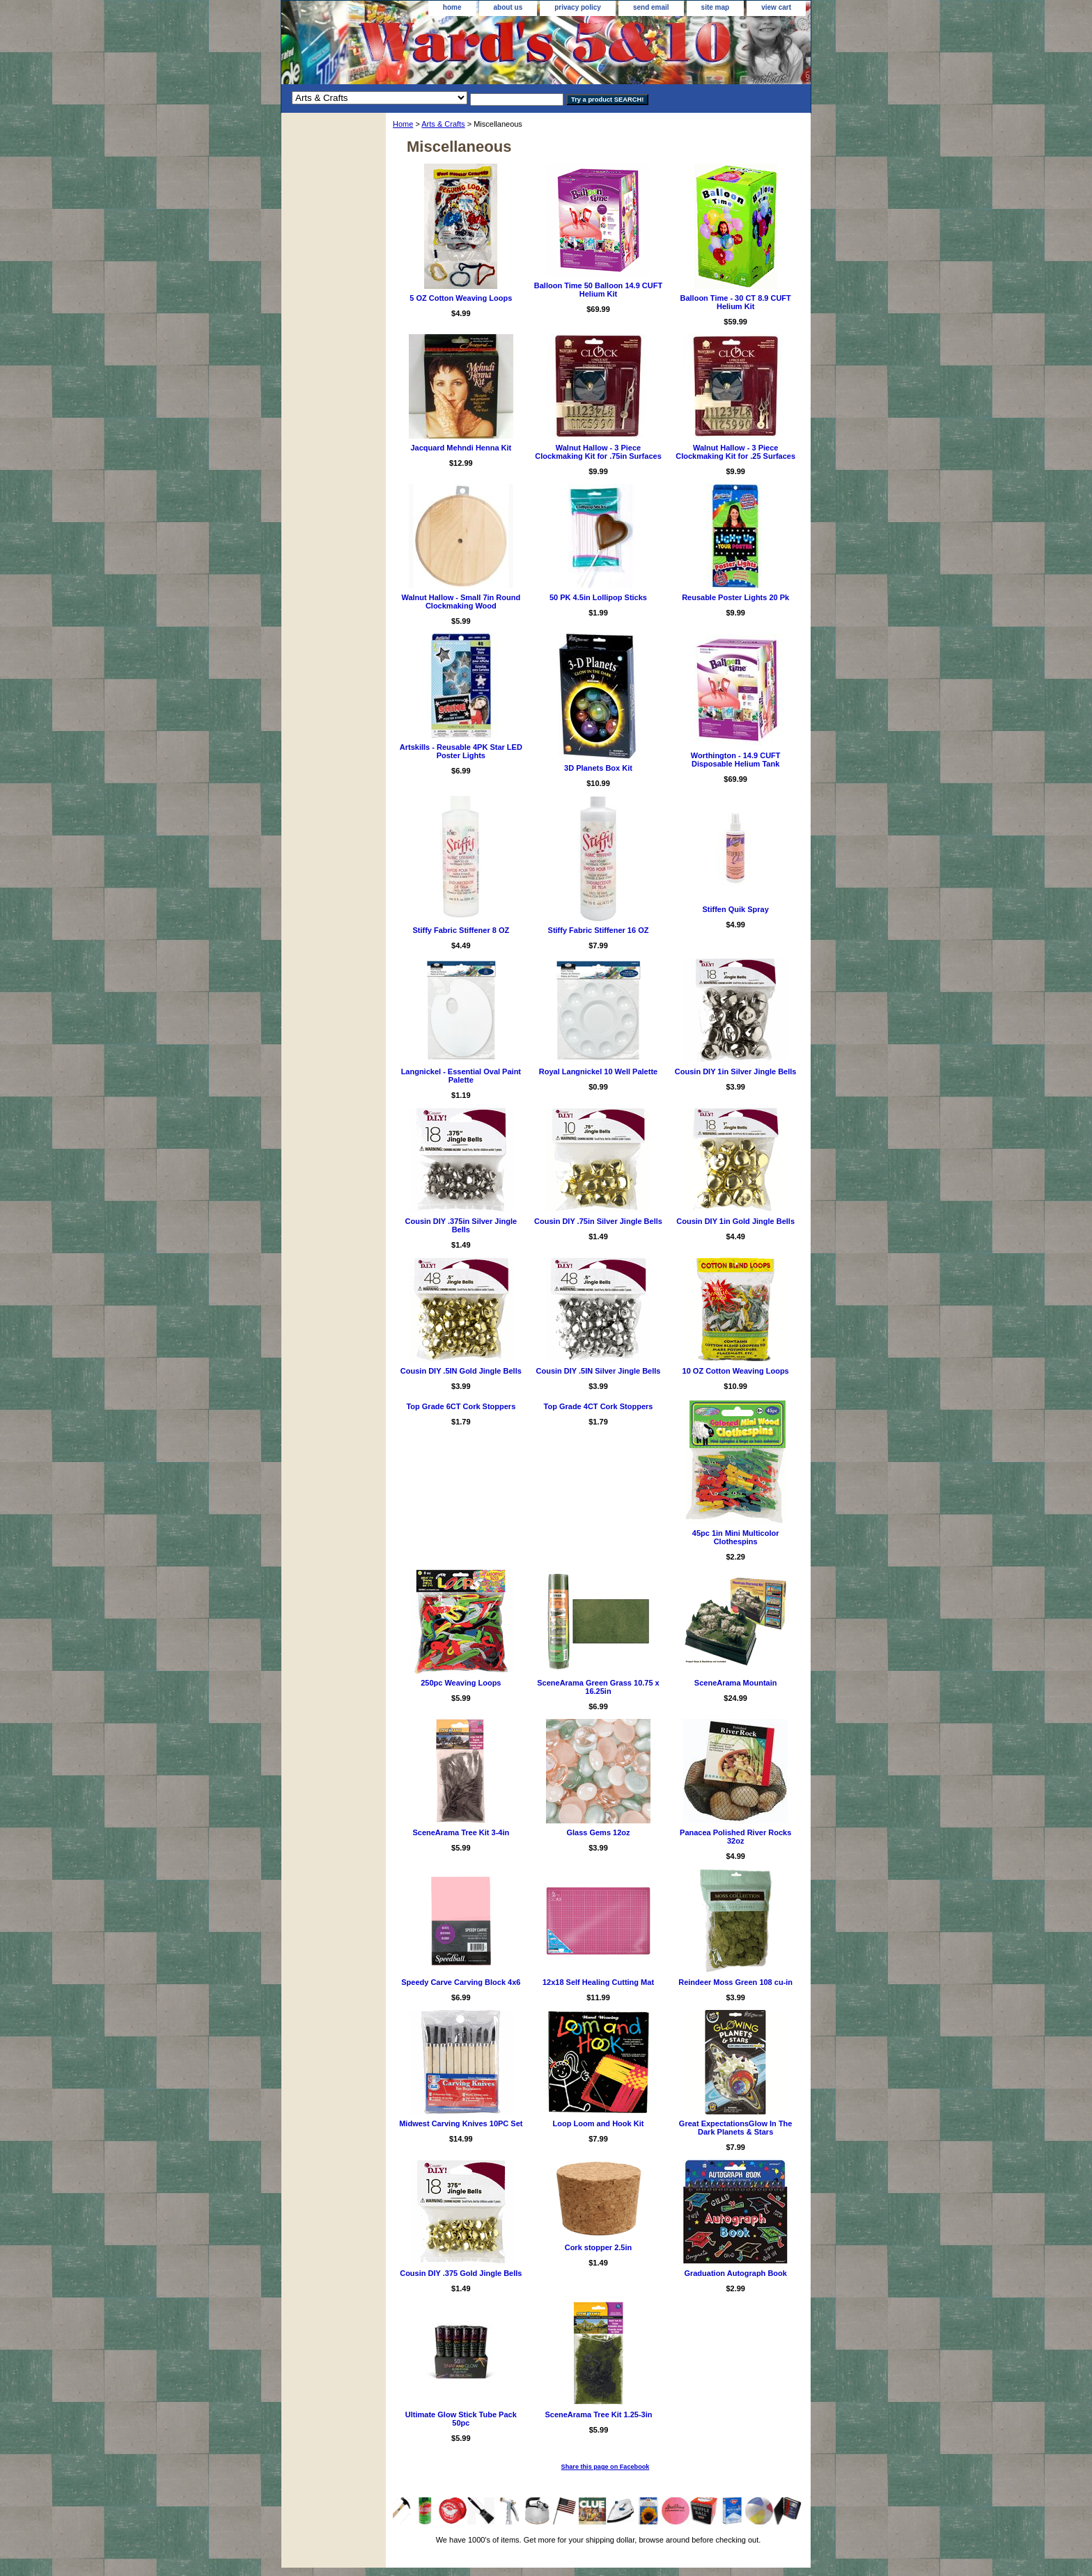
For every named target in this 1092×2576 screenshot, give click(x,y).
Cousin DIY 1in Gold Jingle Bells (735, 1221)
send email (651, 7)
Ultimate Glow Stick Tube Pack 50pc (461, 2418)
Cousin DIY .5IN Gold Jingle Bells (461, 1371)
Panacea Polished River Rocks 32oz (735, 1836)
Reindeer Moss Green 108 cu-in (735, 1982)
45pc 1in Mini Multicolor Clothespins (735, 1537)
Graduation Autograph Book (735, 2273)
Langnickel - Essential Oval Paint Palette (461, 1075)
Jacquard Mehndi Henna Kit (460, 447)
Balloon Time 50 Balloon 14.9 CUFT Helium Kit (598, 289)
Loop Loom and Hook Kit (598, 2123)
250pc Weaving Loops (461, 1683)
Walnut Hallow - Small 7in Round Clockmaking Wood (460, 601)
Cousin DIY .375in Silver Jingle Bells (461, 1225)
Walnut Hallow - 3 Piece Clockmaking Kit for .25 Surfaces (735, 451)
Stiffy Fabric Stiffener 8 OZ (460, 930)
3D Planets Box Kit (598, 768)
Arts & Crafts (443, 124)
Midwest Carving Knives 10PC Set (460, 2123)
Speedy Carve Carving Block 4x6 (460, 1982)
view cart (776, 7)
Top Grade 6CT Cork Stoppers (460, 1406)
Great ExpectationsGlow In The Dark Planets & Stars (736, 2127)
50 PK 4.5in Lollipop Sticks (598, 597)
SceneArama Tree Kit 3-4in (460, 1832)
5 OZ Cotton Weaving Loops (461, 298)
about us (508, 7)
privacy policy (577, 7)
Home (403, 124)
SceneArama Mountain (735, 1683)
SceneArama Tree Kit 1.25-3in (598, 2414)
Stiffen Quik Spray (735, 909)
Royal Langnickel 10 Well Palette (598, 1071)
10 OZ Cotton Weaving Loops (735, 1371)
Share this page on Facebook (605, 2466)
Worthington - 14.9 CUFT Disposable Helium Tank (736, 759)
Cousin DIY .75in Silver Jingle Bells (598, 1221)
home (452, 7)
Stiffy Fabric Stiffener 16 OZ (598, 930)
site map (715, 7)
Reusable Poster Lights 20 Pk (735, 597)
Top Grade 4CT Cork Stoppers (598, 1406)
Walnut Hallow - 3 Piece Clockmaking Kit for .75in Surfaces (598, 451)
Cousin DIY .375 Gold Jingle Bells (461, 2273)
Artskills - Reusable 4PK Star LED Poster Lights (461, 751)
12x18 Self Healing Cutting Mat (598, 1982)
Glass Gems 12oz (598, 1832)
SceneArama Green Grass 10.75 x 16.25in (598, 1687)
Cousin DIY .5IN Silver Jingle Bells (598, 1371)
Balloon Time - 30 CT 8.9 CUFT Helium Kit (735, 302)
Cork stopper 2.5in (598, 2247)
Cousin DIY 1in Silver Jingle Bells (736, 1071)
